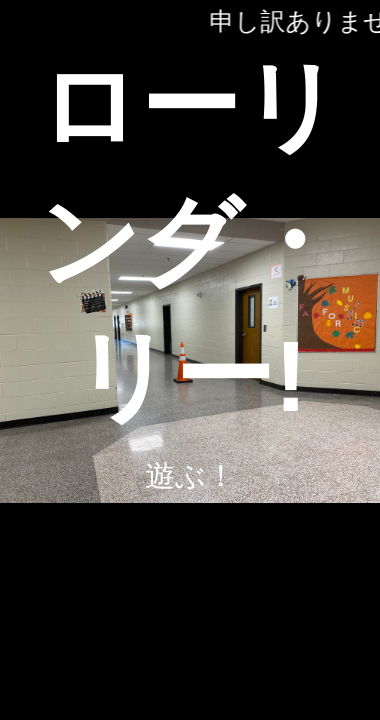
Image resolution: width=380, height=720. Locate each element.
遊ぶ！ (190, 475)
